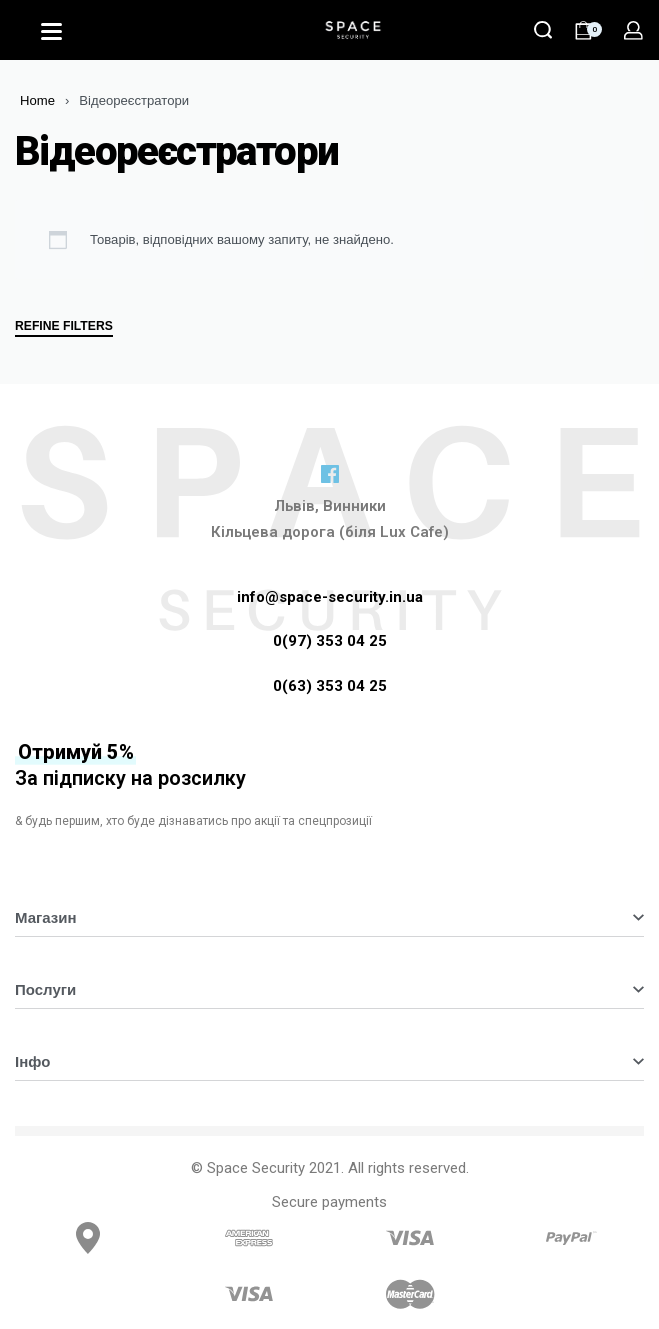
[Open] (51, 31)
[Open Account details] (633, 30)
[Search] (543, 30)
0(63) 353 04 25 (330, 686)
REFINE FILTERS (64, 326)
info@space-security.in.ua (330, 597)
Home (37, 100)
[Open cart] (588, 30)
